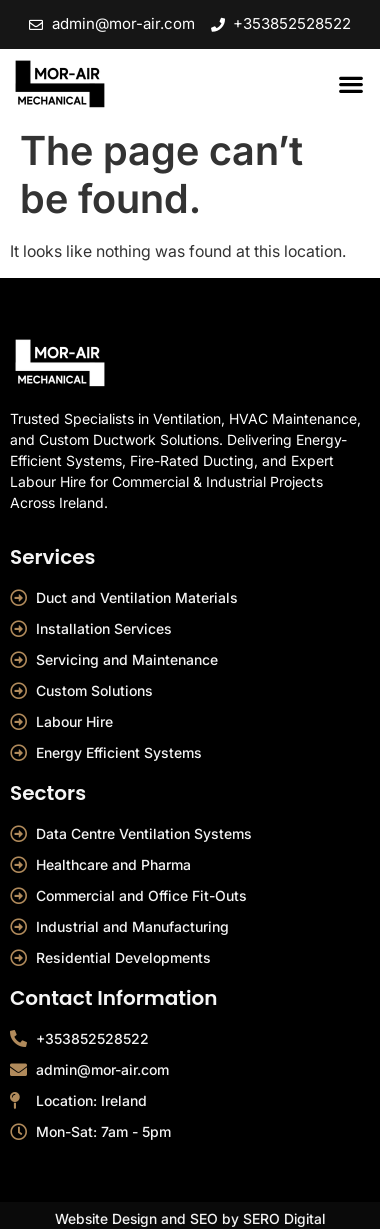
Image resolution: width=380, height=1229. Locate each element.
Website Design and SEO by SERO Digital (190, 1218)
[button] (350, 84)
